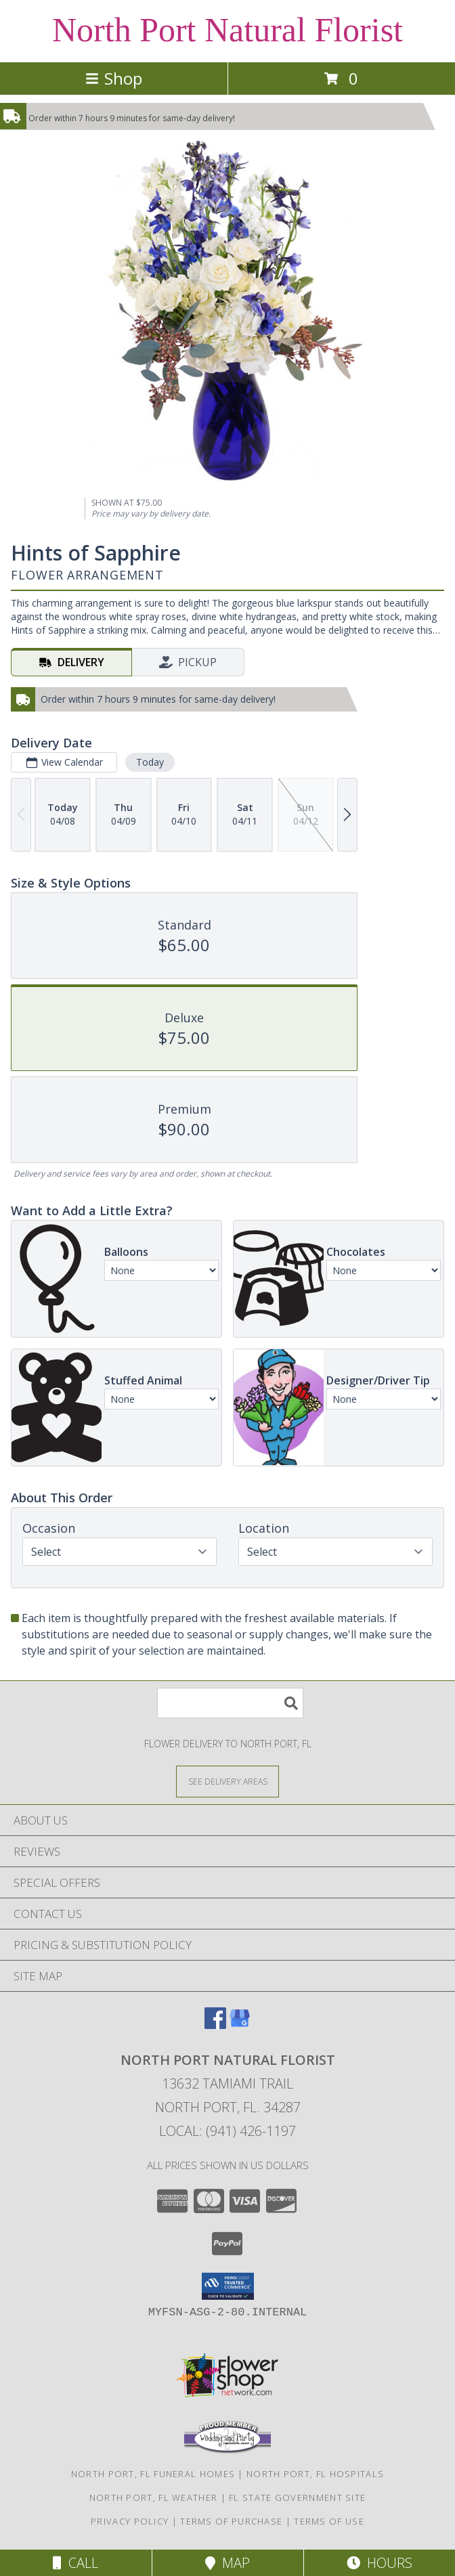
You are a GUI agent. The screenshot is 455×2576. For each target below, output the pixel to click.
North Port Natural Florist (227, 30)
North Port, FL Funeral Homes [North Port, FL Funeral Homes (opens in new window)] (153, 2474)
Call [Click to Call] (75, 2563)
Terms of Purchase (231, 2521)
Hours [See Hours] (379, 2563)
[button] (228, 2286)
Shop (113, 78)
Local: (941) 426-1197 (227, 2131)
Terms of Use (329, 2521)
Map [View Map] (227, 2563)
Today (150, 762)
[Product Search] (230, 1703)
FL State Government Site (297, 2497)
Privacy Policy (130, 2521)
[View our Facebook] (215, 2024)
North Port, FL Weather (153, 2497)
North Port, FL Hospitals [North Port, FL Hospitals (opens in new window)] (315, 2474)
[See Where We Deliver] (227, 1780)
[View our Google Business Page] (240, 2024)
